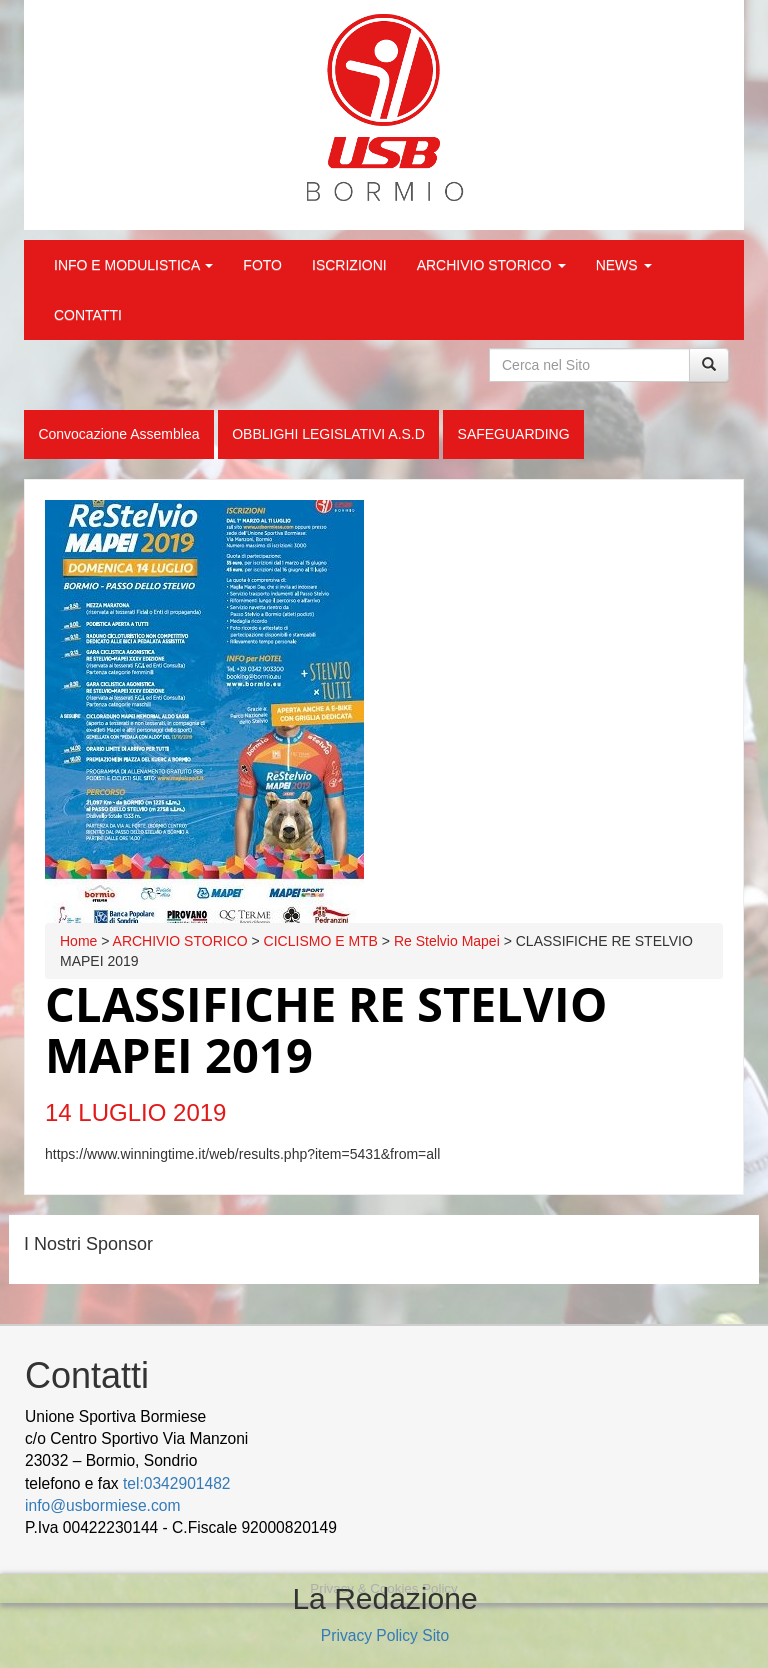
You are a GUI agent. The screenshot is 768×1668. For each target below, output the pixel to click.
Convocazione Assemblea (118, 434)
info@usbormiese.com (102, 1505)
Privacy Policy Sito (385, 1635)
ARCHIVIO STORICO (491, 265)
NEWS (624, 265)
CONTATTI (88, 315)
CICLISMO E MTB (321, 941)
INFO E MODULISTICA (133, 265)
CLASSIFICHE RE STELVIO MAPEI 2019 (326, 1030)
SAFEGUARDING (514, 434)
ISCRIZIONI (349, 265)
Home (78, 941)
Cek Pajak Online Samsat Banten (559, 1527)
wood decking (391, 1527)
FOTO (262, 265)
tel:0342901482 (177, 1483)
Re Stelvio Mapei (447, 941)
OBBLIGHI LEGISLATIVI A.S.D (328, 434)
